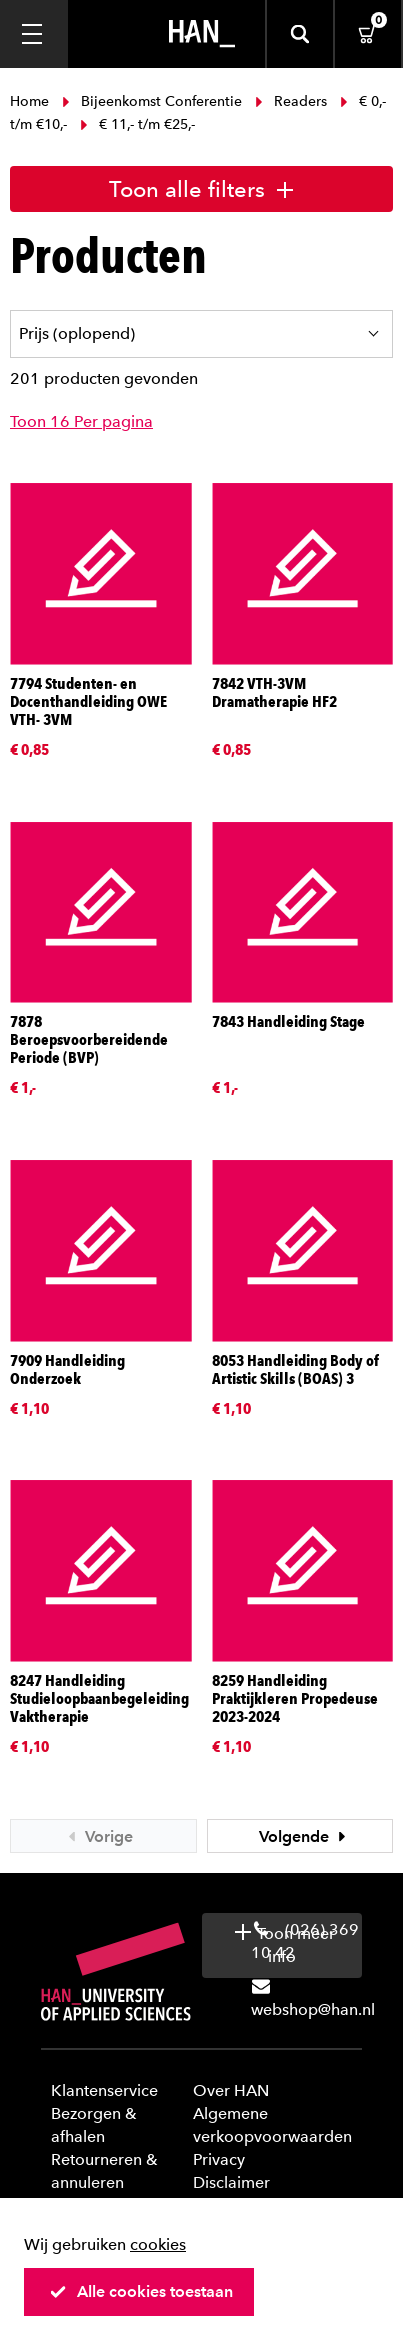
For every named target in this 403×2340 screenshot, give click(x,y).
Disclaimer (231, 2182)
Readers (291, 101)
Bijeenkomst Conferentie (152, 101)
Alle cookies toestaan (141, 2291)
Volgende (305, 1836)
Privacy (219, 2159)
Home (31, 101)
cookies (158, 2244)
